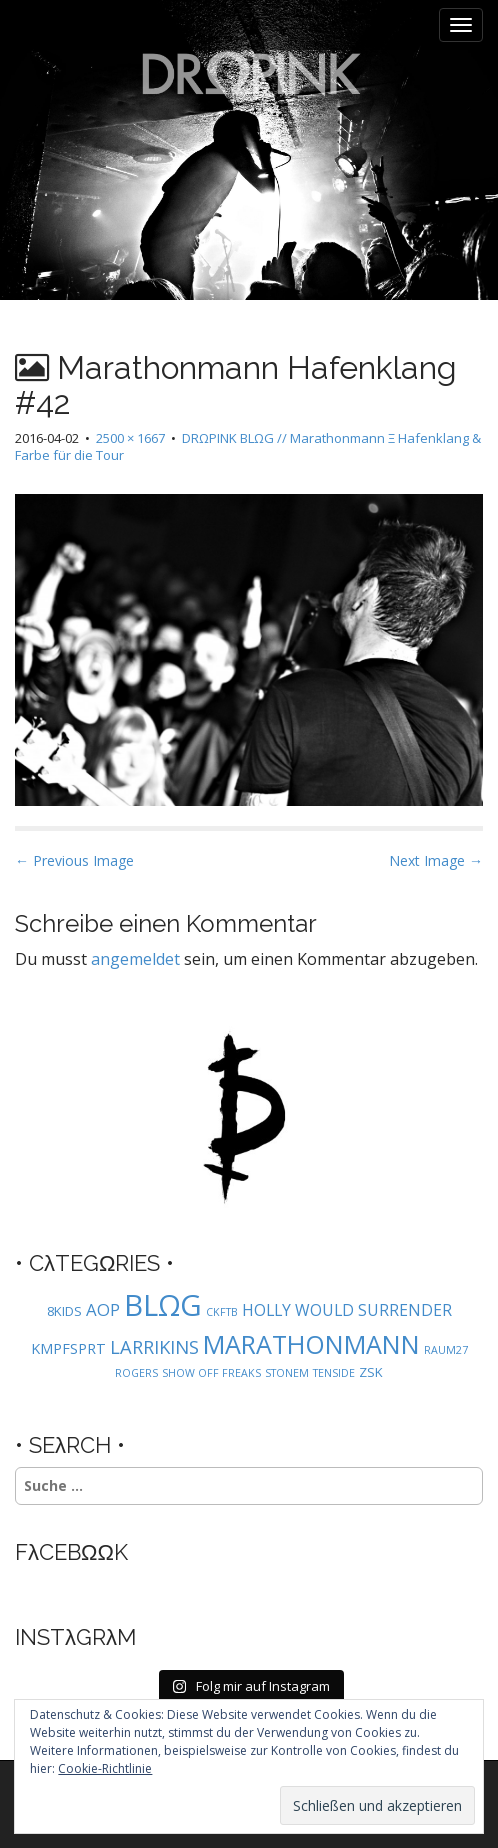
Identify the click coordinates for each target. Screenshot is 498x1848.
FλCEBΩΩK (71, 1552)
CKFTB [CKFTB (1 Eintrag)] (222, 1312)
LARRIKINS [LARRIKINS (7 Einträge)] (154, 1346)
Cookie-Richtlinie (105, 1768)
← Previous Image (74, 860)
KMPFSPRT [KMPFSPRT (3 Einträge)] (68, 1348)
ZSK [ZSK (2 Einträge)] (371, 1372)
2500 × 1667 (130, 438)
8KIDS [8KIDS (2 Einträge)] (64, 1311)
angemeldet (135, 959)
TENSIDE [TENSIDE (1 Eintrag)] (334, 1373)
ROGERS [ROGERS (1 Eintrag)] (136, 1373)
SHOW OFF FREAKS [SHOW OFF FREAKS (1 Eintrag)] (211, 1373)
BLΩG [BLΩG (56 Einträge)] (163, 1305)
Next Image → (436, 860)
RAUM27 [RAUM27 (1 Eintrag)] (446, 1350)
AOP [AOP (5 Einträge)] (103, 1309)
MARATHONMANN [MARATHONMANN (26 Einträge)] (311, 1344)
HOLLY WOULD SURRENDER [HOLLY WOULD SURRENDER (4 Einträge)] (347, 1310)
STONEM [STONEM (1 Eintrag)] (287, 1373)
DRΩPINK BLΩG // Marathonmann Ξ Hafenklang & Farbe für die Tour (248, 446)
